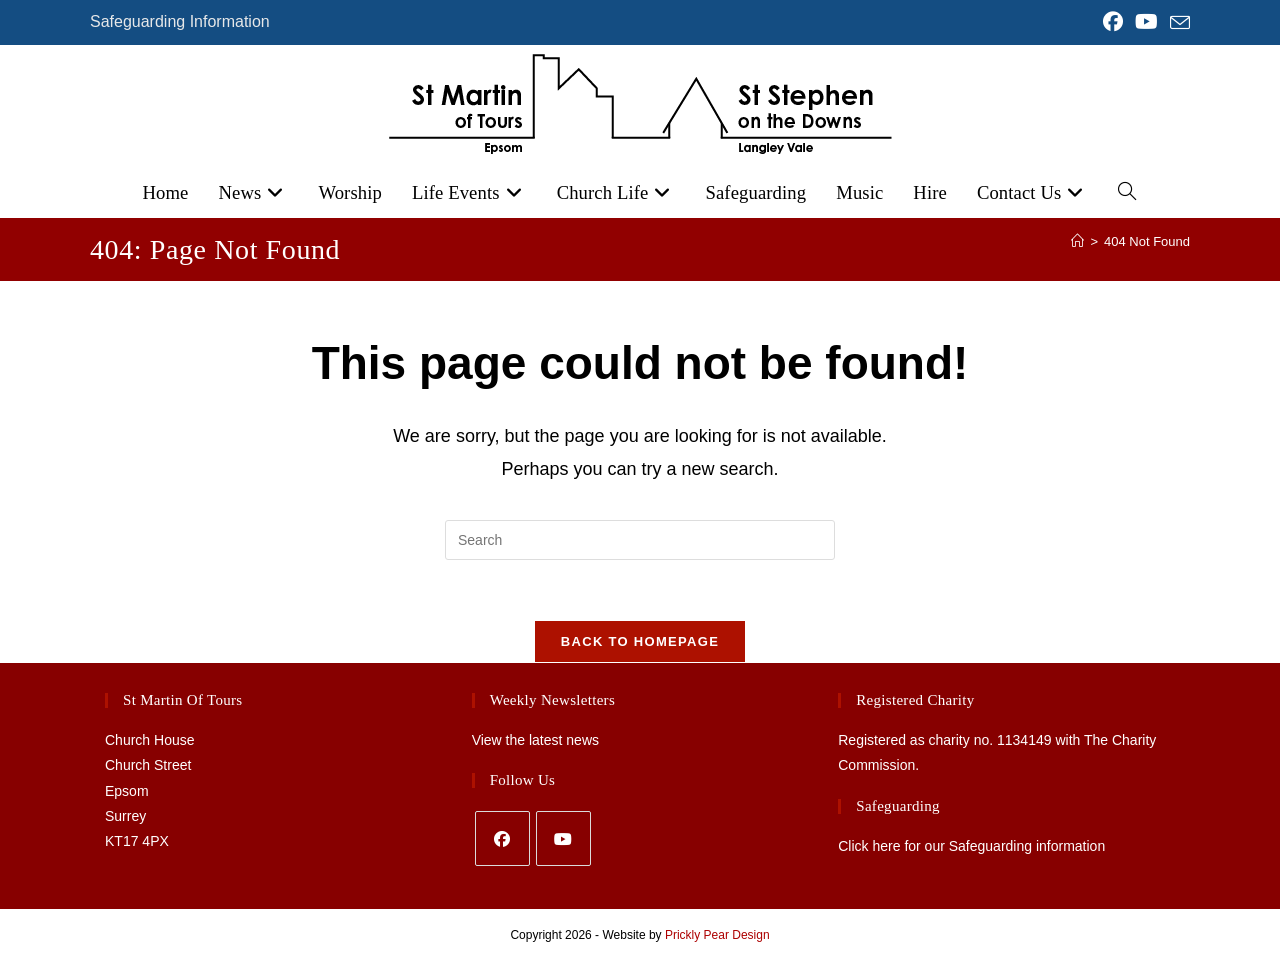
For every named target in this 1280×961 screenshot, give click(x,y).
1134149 (1024, 740)
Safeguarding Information (180, 21)
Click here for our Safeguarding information (971, 846)
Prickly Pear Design (717, 935)
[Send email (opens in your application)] (1177, 23)
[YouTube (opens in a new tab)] (1146, 22)
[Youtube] (563, 838)
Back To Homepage (640, 641)
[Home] (1077, 241)
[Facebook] (502, 838)
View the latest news (535, 740)
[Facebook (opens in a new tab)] (1113, 22)
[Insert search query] (640, 540)
